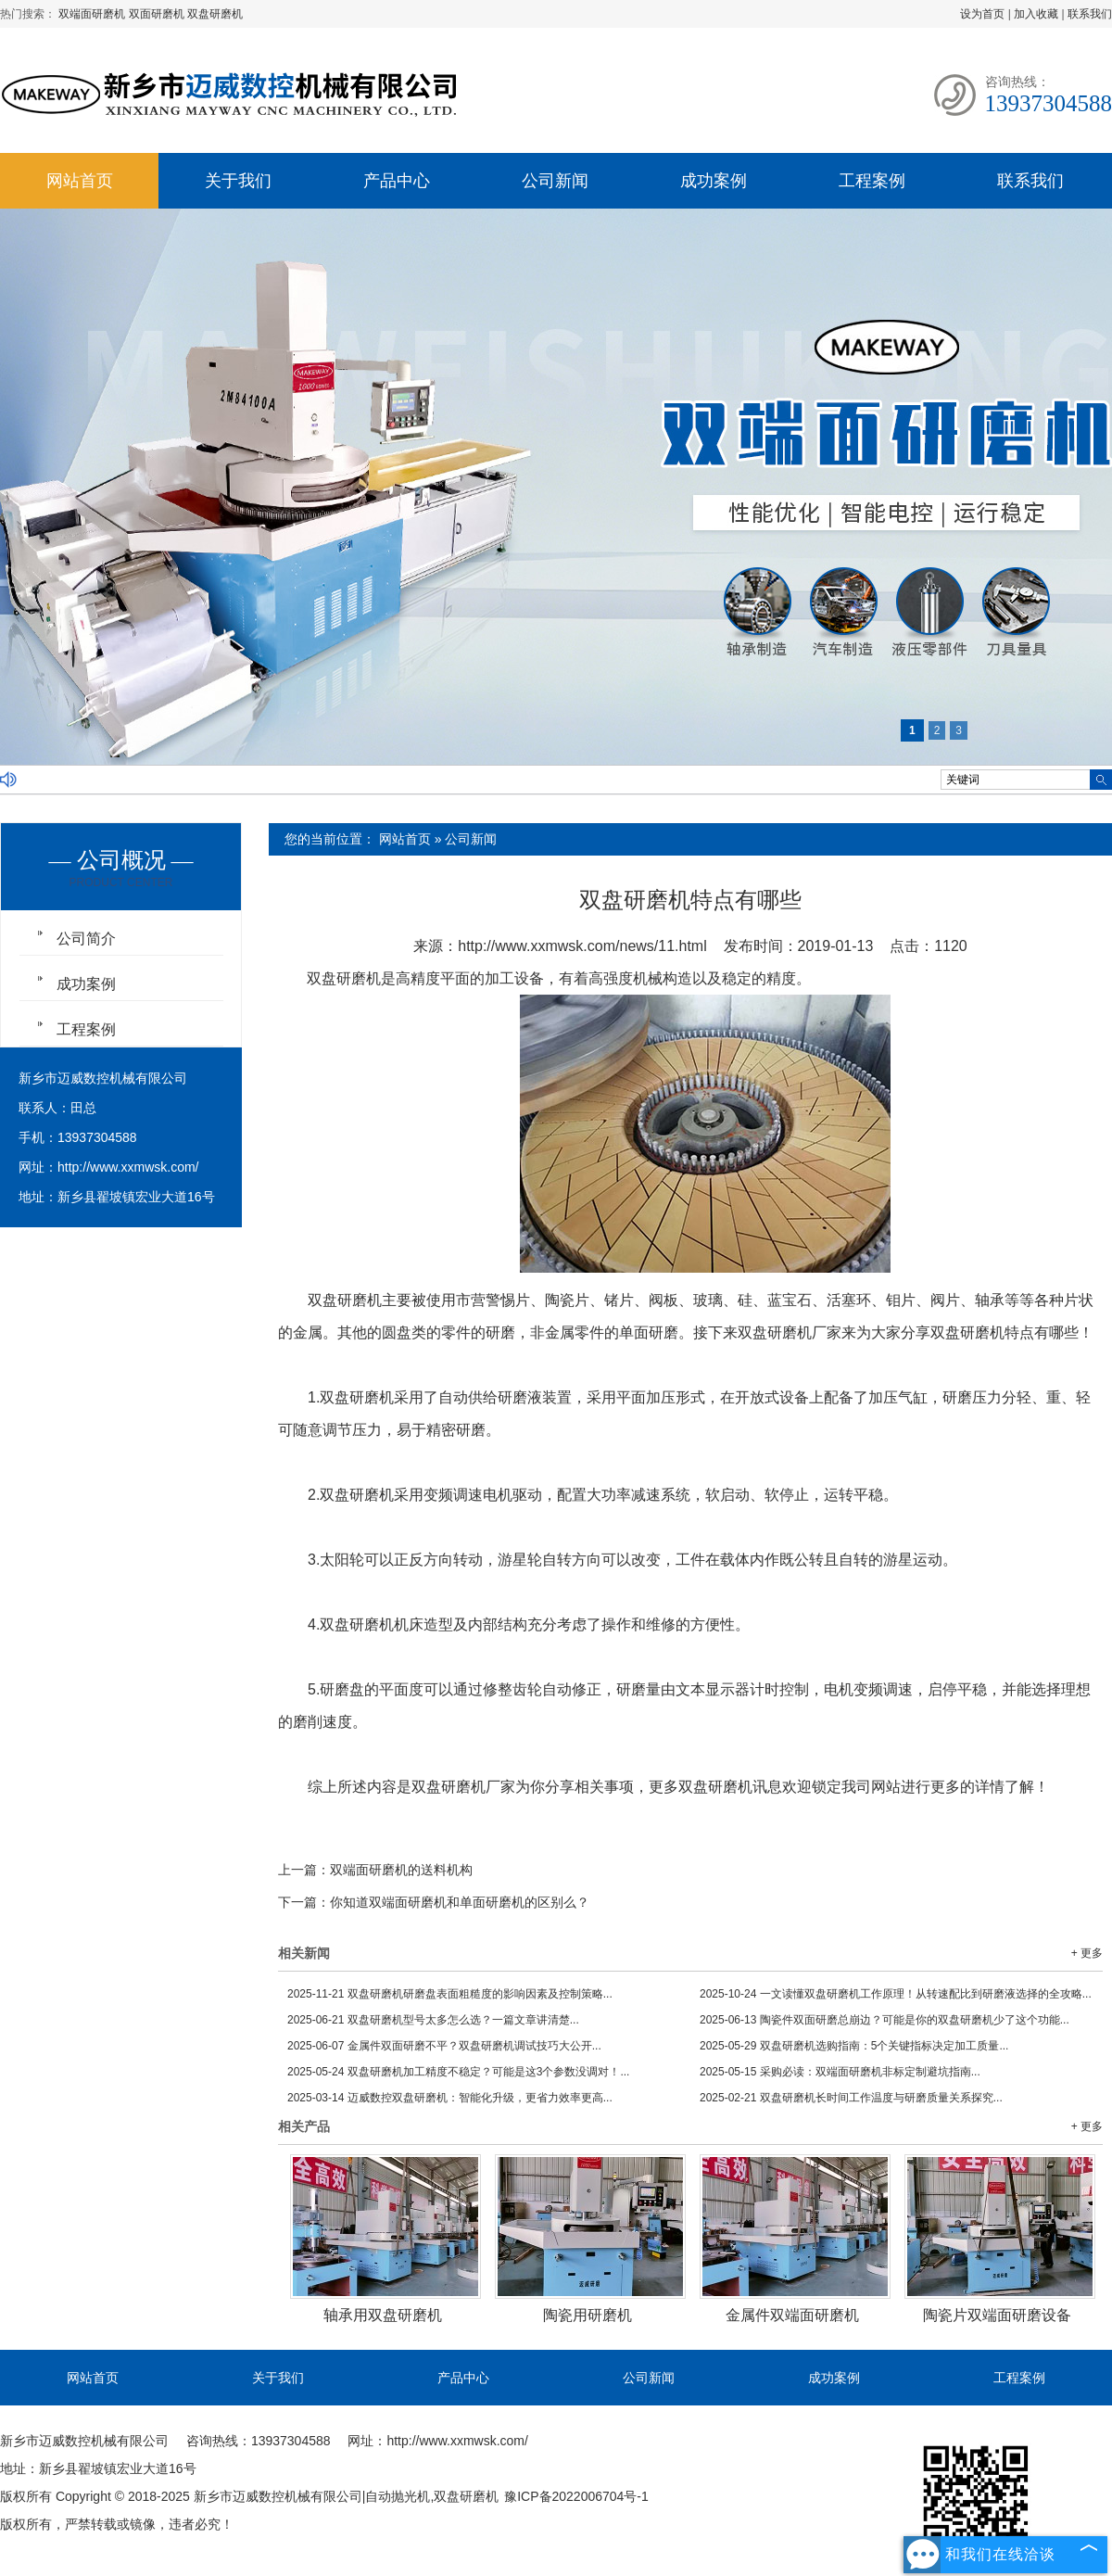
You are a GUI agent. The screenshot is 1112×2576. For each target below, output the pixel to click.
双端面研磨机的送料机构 (401, 1869)
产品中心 (396, 180)
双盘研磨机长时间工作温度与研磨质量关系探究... (851, 2097)
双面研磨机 (158, 13)
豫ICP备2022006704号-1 (576, 2496)
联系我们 (1090, 13)
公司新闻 (555, 180)
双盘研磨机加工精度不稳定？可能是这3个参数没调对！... (458, 2071)
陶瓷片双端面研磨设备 (997, 2315)
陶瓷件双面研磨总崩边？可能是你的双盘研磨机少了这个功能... (884, 2019)
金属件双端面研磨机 (792, 2315)
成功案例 (713, 180)
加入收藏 (1036, 13)
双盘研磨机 (215, 13)
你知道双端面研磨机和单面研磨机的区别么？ (459, 1902)
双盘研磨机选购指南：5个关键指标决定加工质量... (854, 2045)
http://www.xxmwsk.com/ (127, 1167)
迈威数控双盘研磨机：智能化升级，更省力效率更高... (450, 2097)
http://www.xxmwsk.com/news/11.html (582, 946)
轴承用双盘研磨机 (382, 2315)
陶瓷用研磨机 (587, 2315)
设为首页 (982, 13)
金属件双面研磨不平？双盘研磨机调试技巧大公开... (444, 2045)
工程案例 (872, 180)
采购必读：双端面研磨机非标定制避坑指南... (840, 2071)
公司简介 (86, 938)
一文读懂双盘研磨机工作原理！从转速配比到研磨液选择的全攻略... (896, 1993)
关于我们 (238, 180)
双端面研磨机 (93, 13)
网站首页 (79, 180)
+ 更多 (1087, 1953)
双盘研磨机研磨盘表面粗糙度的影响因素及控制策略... (450, 1993)
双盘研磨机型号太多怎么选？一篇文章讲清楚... (433, 2019)
